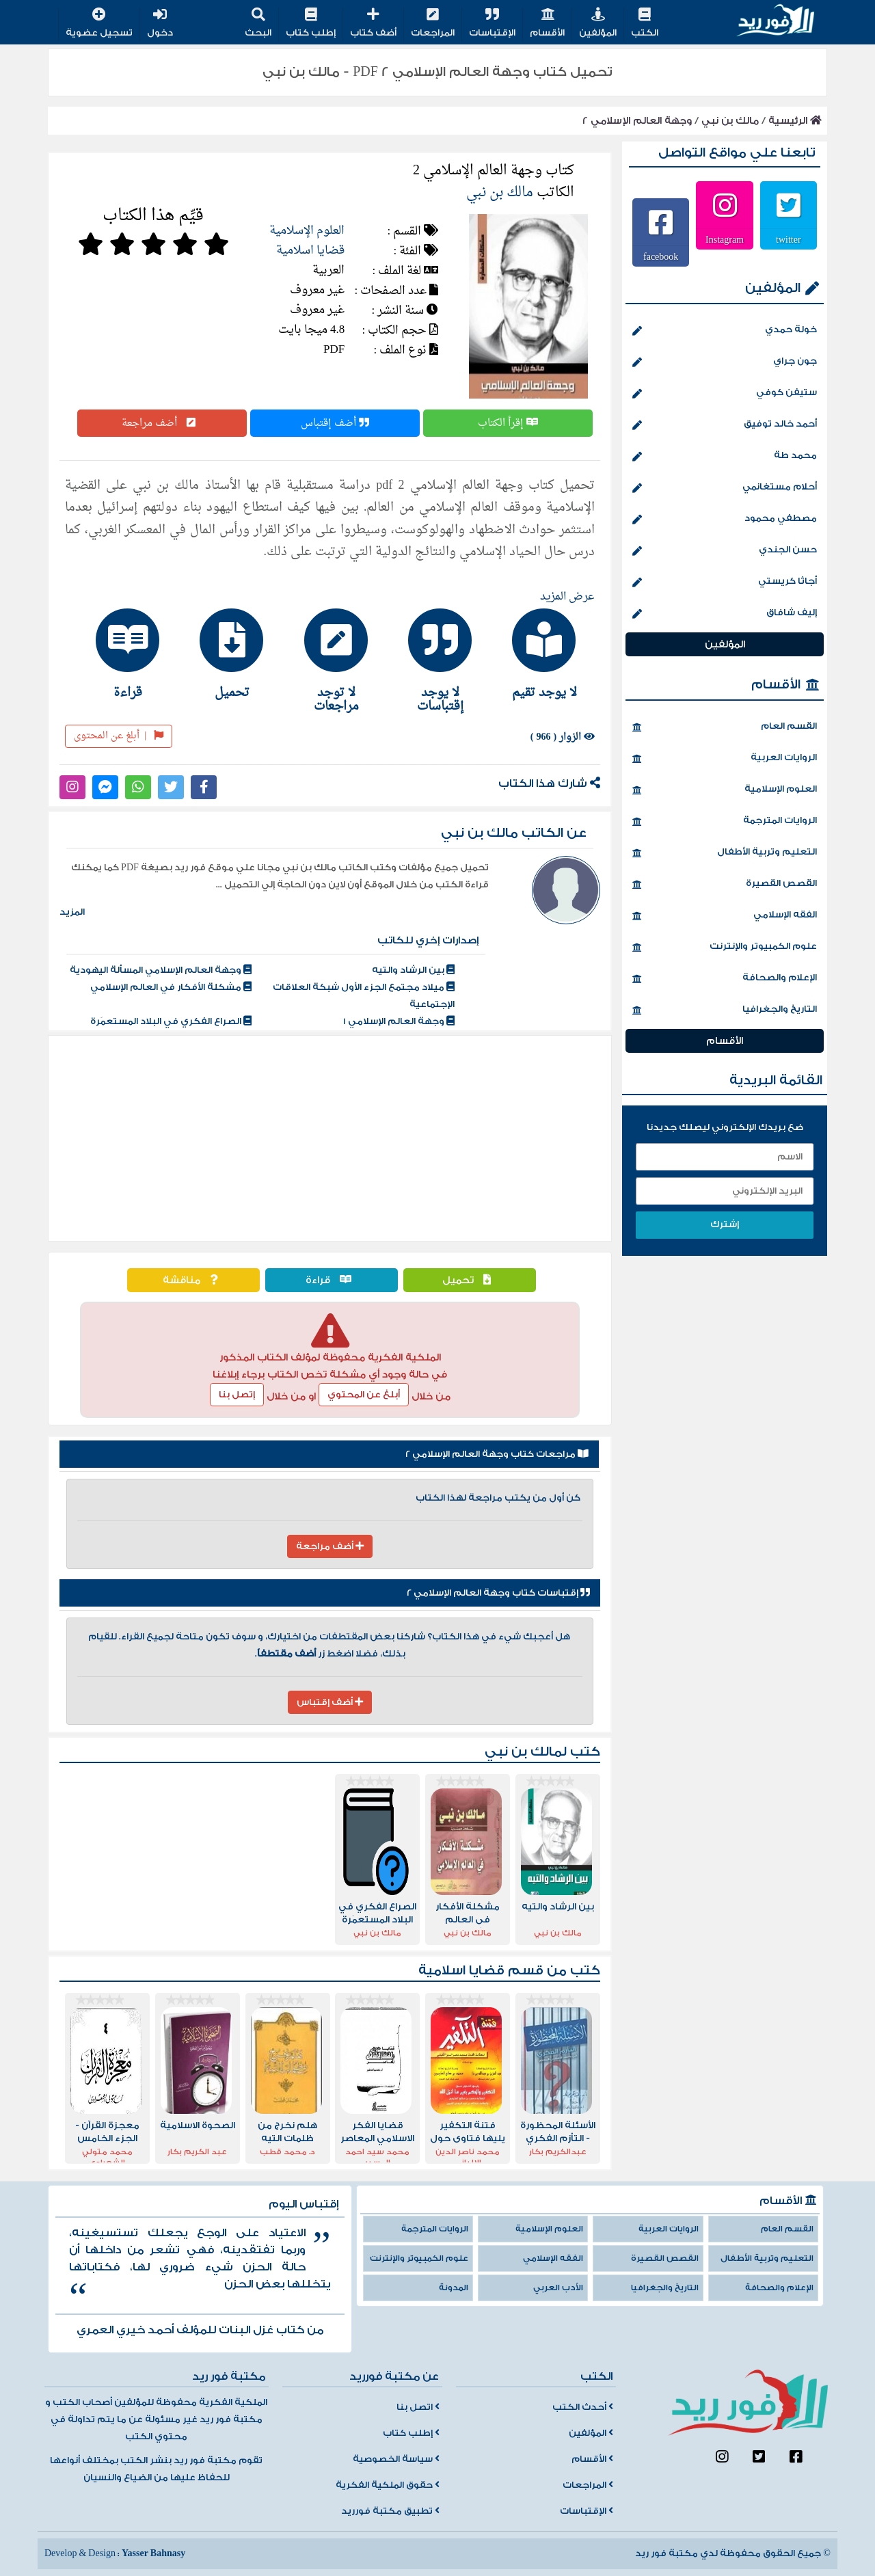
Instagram (724, 239)
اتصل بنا (418, 2407)
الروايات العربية (724, 758)
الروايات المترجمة (724, 821)
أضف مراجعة (162, 423)
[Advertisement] (329, 1138)
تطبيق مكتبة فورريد (390, 2511)
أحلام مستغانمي (724, 488)
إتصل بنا (237, 1394)
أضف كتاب (373, 24)
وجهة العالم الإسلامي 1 (399, 1021)
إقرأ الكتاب (508, 423)
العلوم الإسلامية (307, 230)
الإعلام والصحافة (724, 979)
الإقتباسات (492, 24)
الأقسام (547, 24)
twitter (788, 239)
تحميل (470, 1280)
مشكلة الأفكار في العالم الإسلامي (171, 987)
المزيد (72, 912)
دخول (160, 24)
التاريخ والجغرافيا (724, 1010)
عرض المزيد (567, 597)
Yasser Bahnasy (153, 2553)
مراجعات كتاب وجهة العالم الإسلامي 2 (497, 1454)
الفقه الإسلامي (724, 916)
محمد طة (724, 456)
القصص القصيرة (724, 884)
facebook (660, 256)
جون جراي (724, 362)
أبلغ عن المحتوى (118, 736)
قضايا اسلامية (310, 250)
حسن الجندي (724, 551)
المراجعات (433, 24)
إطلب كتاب (311, 24)
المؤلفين (598, 24)
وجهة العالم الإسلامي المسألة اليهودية (161, 970)
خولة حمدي (724, 330)
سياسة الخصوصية (396, 2459)
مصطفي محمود (724, 519)
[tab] (538, 653)
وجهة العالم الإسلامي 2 (637, 120)
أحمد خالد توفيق (724, 425)
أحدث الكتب (582, 2407)
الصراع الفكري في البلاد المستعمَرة (171, 1021)
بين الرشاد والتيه (413, 970)
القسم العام (724, 727)
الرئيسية (795, 120)
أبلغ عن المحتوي (363, 1394)
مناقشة (193, 1280)
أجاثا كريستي (724, 582)
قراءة (332, 1280)
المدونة (453, 2287)
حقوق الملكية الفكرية (388, 2485)
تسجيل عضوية (99, 24)
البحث (258, 24)
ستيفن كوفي (724, 393)
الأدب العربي (558, 2287)
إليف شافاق (724, 613)
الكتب (644, 24)
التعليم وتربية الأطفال (724, 853)
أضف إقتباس (335, 423)
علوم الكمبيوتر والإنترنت (724, 947)
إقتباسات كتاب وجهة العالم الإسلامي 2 (498, 1593)
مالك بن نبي (730, 120)
